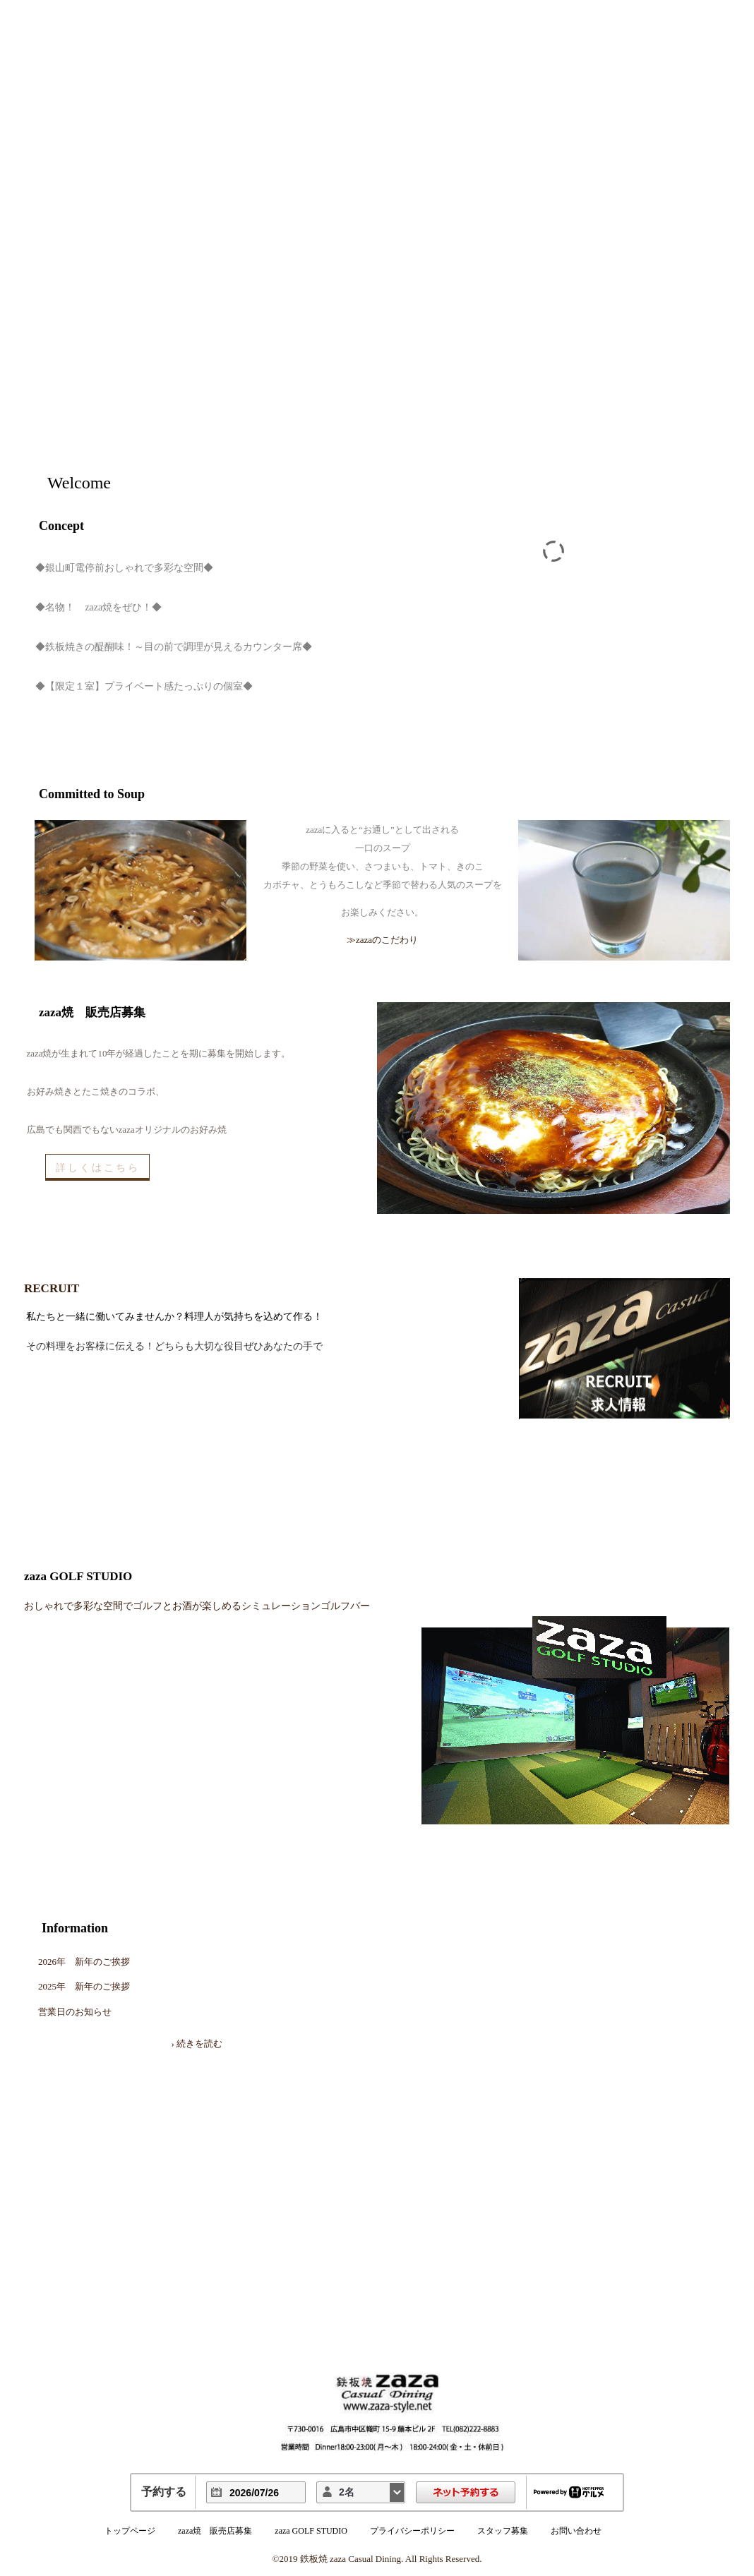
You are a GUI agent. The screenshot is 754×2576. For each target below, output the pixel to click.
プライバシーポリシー (412, 2531)
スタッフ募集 (502, 2531)
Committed (647, 291)
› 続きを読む (196, 2043)
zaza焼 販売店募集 (215, 2531)
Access (648, 334)
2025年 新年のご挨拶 (84, 1986)
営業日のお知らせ (75, 2011)
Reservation (648, 376)
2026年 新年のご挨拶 (84, 1961)
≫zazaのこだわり (382, 939)
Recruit (647, 418)
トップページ (129, 2531)
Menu (648, 249)
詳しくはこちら (98, 1167)
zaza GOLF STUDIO (311, 2531)
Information (75, 1928)
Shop (648, 207)
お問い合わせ (576, 2531)
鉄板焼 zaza (144, 349)
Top (648, 164)
